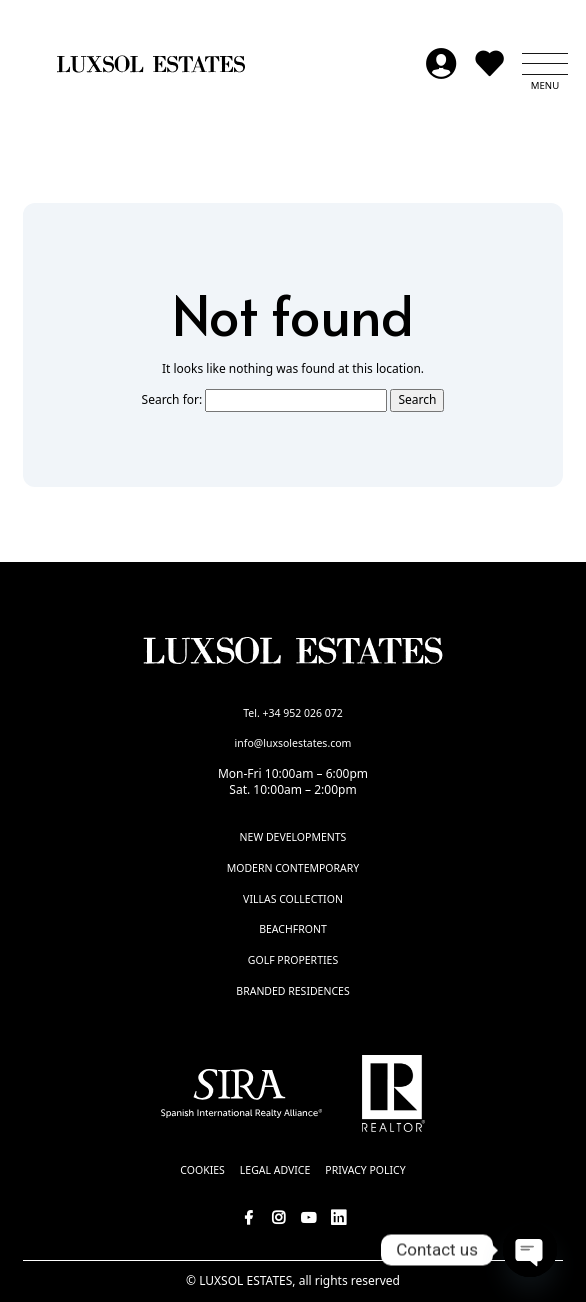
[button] (545, 64)
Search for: (172, 400)
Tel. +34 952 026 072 (293, 713)
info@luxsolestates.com (293, 743)
